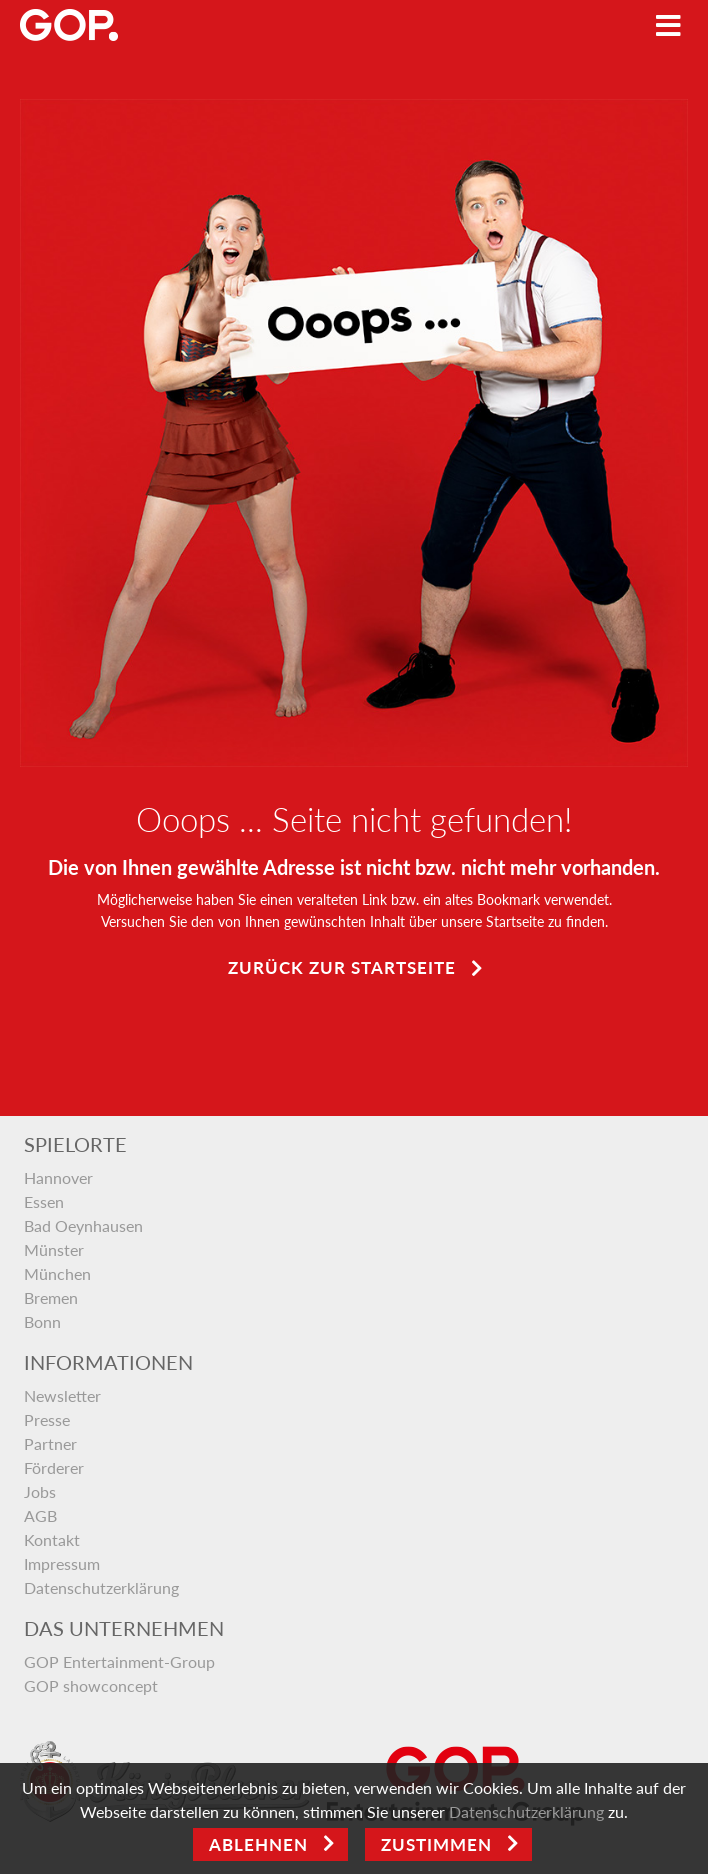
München (57, 1273)
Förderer (54, 1467)
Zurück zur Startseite (342, 967)
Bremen (51, 1297)
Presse (47, 1419)
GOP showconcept (91, 1685)
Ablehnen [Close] (258, 1844)
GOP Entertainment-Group (119, 1661)
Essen (44, 1201)
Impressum (62, 1563)
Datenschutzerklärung (101, 1587)
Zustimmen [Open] (436, 1844)
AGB (40, 1515)
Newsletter (62, 1395)
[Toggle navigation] (668, 25)
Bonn (42, 1321)
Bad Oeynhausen (83, 1225)
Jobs (40, 1491)
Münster (54, 1249)
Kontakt (52, 1539)
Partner (50, 1443)
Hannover (58, 1177)
